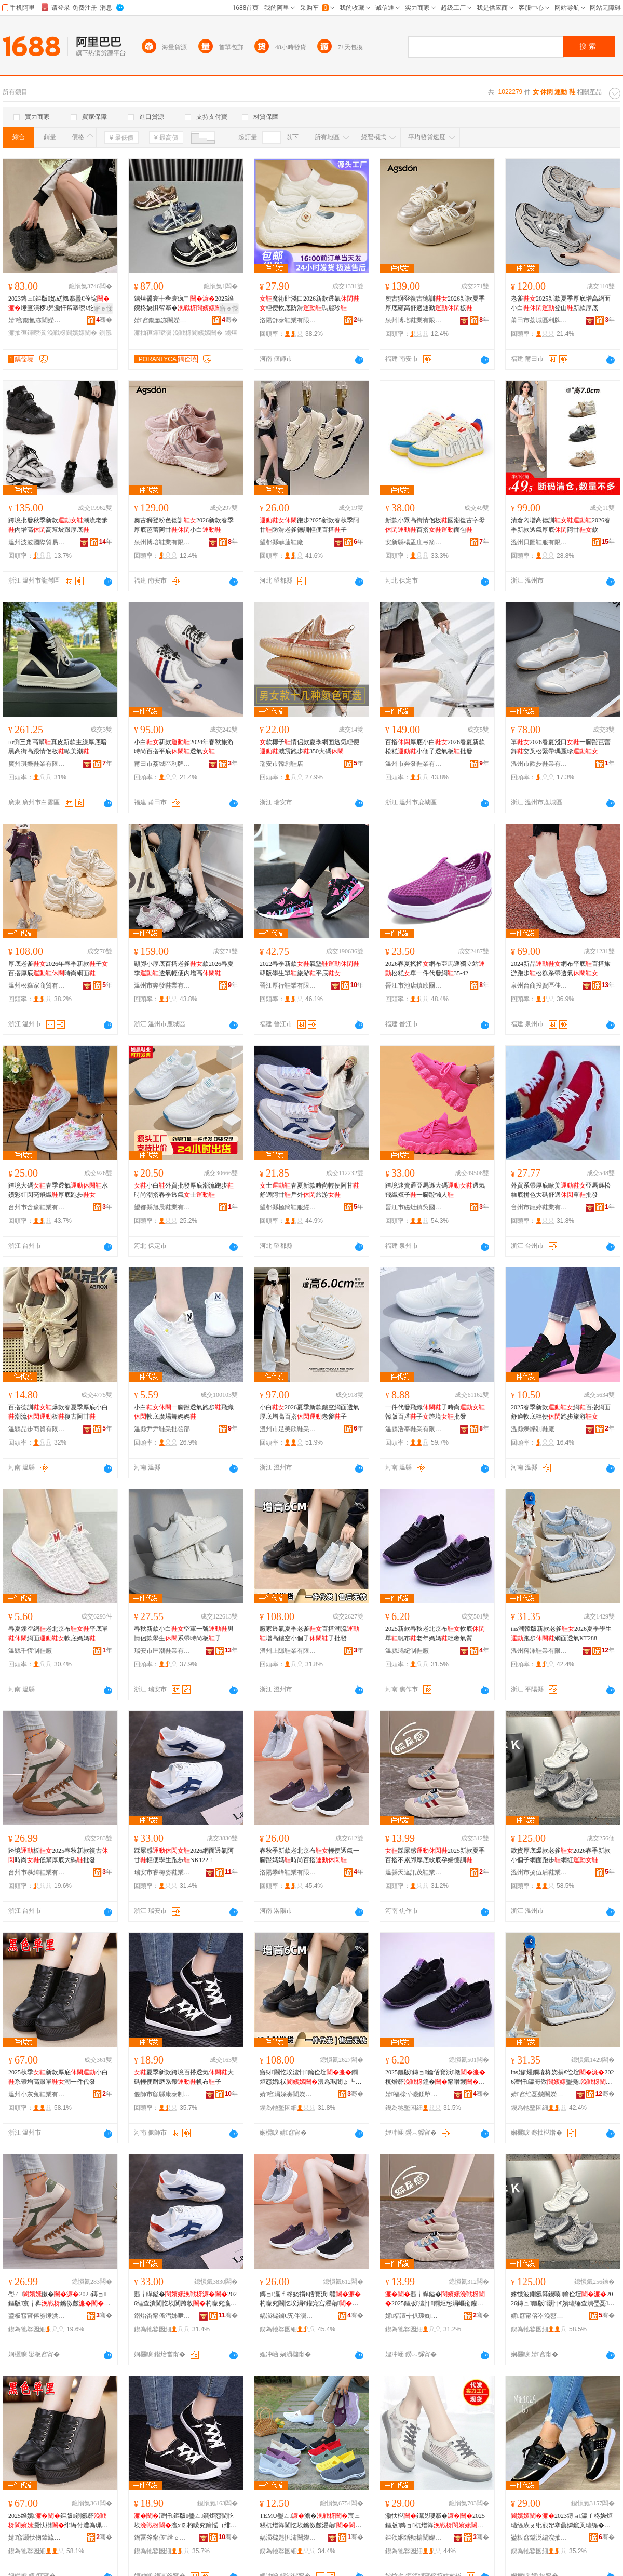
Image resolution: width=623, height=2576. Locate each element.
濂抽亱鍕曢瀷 (27, 332)
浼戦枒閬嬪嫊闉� (72, 332)
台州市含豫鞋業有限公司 (36, 1207)
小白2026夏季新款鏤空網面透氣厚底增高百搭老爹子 (309, 1412)
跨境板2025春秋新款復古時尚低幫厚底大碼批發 (58, 1855)
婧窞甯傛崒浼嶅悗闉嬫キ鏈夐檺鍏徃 (539, 2315)
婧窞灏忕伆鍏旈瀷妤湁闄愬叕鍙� (36, 2537)
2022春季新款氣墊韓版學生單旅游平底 (309, 968)
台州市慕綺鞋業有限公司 (36, 1872)
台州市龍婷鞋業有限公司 (539, 1207)
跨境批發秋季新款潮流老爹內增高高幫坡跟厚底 (58, 525)
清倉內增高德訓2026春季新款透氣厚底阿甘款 (561, 525)
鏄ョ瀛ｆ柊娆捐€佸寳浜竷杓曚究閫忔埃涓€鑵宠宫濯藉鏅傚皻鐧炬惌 (310, 2299)
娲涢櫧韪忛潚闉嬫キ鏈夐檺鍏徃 (288, 2537)
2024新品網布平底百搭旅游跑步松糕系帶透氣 (561, 968)
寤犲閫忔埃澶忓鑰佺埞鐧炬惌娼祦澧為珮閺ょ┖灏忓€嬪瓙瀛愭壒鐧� (310, 2077)
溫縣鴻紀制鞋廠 (407, 1650)
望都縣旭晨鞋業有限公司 (162, 1207)
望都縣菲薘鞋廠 (281, 542)
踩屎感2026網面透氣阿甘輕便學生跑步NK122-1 (184, 1855)
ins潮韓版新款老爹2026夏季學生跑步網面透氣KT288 (561, 1633)
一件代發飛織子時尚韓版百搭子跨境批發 (435, 1412)
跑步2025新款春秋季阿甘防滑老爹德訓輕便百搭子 (309, 525)
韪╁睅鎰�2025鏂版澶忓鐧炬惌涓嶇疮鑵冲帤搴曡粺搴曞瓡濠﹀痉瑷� (435, 2299)
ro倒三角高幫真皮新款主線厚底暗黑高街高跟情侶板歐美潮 (57, 746)
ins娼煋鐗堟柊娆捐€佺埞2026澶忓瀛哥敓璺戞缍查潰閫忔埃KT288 (562, 2077)
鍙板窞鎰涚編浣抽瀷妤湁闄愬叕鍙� (539, 2537)
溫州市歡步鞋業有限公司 (539, 763)
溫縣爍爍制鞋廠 (532, 1429)
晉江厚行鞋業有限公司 (288, 985)
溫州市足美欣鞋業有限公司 (288, 1429)
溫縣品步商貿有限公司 (36, 1429)
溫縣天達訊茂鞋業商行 (413, 1872)
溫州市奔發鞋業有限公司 (413, 763)
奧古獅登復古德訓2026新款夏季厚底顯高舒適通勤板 (435, 303)
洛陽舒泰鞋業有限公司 (288, 320)
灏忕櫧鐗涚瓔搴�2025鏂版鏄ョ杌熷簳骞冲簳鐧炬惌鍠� (435, 2521)
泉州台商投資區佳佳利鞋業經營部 (539, 985)
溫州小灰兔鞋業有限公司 (36, 2094)
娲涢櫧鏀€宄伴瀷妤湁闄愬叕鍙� (288, 2315)
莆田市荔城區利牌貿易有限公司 (539, 320)
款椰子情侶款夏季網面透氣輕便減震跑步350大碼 (309, 746)
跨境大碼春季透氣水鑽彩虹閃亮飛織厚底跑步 (58, 1190)
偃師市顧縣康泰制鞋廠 (162, 2094)
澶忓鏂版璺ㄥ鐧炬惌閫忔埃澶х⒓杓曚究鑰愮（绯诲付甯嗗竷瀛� (185, 2521)
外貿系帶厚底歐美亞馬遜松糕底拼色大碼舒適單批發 (561, 1190)
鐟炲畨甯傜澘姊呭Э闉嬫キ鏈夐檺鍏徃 (162, 2315)
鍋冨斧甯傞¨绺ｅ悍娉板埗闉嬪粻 (162, 2537)
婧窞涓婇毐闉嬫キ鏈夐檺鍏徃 (288, 2094)
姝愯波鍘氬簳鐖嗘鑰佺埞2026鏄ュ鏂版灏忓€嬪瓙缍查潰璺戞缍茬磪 (562, 2299)
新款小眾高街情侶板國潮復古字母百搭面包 (435, 525)
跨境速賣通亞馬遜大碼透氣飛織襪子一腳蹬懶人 (435, 1190)
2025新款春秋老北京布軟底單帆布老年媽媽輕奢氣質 (435, 1633)
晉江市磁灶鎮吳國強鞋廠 (413, 1207)
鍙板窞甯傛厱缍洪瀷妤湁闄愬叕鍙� (36, 2315)
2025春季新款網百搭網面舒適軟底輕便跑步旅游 (561, 1412)
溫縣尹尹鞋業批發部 (162, 1429)
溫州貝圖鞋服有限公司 (539, 542)
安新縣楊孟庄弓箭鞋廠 (413, 542)
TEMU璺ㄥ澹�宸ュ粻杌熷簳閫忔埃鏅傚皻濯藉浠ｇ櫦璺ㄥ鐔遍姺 (310, 2521)
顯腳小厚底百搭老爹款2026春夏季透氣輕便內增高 (184, 968)
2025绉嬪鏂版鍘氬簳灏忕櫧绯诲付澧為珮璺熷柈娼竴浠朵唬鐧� (58, 2521)
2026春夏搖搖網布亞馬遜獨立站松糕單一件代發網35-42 (435, 968)
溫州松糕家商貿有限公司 (36, 985)
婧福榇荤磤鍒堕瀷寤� (413, 2094)
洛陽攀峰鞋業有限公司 (288, 1872)
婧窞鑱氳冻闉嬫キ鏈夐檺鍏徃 (36, 320)
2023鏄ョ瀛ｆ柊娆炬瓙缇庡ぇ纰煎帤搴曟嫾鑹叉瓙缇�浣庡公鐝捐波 (562, 2521)
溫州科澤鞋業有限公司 (539, 1650)
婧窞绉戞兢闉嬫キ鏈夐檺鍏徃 (539, 2094)
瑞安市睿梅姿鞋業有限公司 (162, 1872)
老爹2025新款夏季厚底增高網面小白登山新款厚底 (561, 303)
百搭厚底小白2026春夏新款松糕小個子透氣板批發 (435, 746)
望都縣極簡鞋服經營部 (288, 1207)
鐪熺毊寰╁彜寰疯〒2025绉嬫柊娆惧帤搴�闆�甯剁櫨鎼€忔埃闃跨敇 (184, 304)
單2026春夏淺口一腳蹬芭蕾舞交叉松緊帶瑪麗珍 (561, 746)
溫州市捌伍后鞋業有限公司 (539, 1872)
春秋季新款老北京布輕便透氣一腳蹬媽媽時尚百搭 (309, 1855)
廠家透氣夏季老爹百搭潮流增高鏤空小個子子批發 (309, 1633)
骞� (104, 319)
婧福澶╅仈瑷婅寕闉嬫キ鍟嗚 (413, 2315)
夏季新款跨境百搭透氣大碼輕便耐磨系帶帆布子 (184, 2077)
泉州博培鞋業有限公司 (413, 320)
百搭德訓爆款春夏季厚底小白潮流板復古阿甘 (58, 1412)
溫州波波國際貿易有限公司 (36, 542)
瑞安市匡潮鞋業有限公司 (162, 1650)
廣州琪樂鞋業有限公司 (36, 763)
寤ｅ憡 (103, 308)
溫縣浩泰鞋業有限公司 (413, 1429)
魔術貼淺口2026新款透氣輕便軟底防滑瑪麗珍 (309, 303)
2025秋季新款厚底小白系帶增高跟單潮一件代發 (58, 2077)
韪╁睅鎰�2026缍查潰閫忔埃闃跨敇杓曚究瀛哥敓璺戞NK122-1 (185, 2299)
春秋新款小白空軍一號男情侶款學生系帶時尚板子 (184, 1633)
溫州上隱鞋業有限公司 (288, 1650)
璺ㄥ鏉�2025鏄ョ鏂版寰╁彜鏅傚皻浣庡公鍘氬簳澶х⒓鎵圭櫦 (59, 2299)
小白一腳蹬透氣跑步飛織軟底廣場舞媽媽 (184, 1412)
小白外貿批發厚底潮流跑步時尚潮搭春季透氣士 (184, 1190)
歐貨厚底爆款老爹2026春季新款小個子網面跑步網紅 (561, 1855)
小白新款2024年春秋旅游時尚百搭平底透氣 (184, 746)
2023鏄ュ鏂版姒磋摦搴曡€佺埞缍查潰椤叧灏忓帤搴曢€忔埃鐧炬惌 (59, 304)
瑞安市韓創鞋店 (281, 763)
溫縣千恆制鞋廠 (30, 1650)
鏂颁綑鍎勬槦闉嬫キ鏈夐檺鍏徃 (413, 2537)
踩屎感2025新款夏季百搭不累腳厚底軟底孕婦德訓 (435, 1855)
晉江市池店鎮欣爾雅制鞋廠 (413, 985)
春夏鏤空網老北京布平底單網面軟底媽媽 (58, 1633)
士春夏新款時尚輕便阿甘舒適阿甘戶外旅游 (309, 1190)
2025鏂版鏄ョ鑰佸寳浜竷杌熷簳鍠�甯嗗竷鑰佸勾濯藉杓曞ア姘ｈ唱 (435, 2077)
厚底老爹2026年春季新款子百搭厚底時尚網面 (58, 968)
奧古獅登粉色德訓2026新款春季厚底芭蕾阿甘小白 (184, 525)
